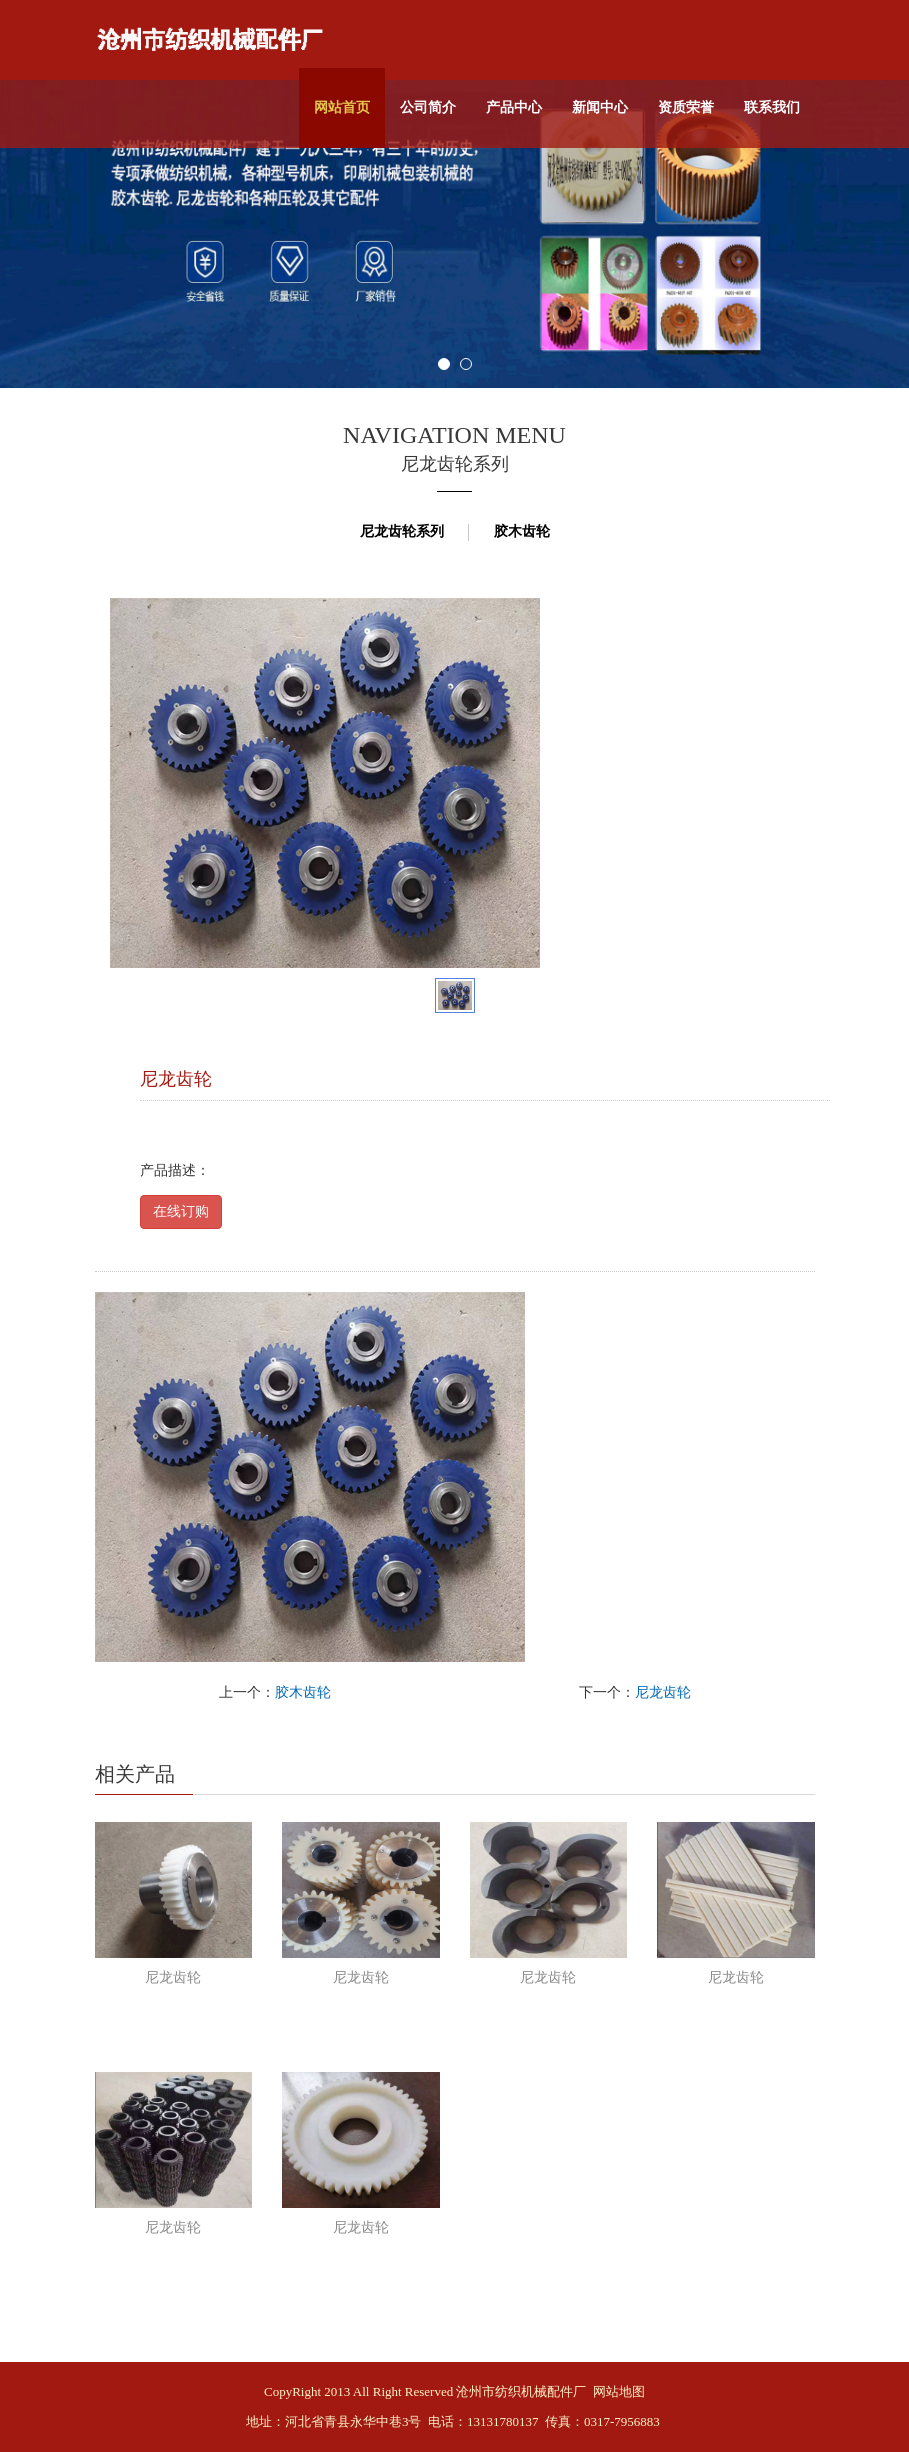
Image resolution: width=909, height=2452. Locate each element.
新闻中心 (600, 107)
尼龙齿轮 (663, 1692)
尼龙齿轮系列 (402, 531)
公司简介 (428, 107)
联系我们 (772, 107)
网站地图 (619, 2391)
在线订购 (181, 1211)
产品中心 (514, 107)
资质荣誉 (686, 107)
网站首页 (342, 107)
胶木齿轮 (522, 531)
